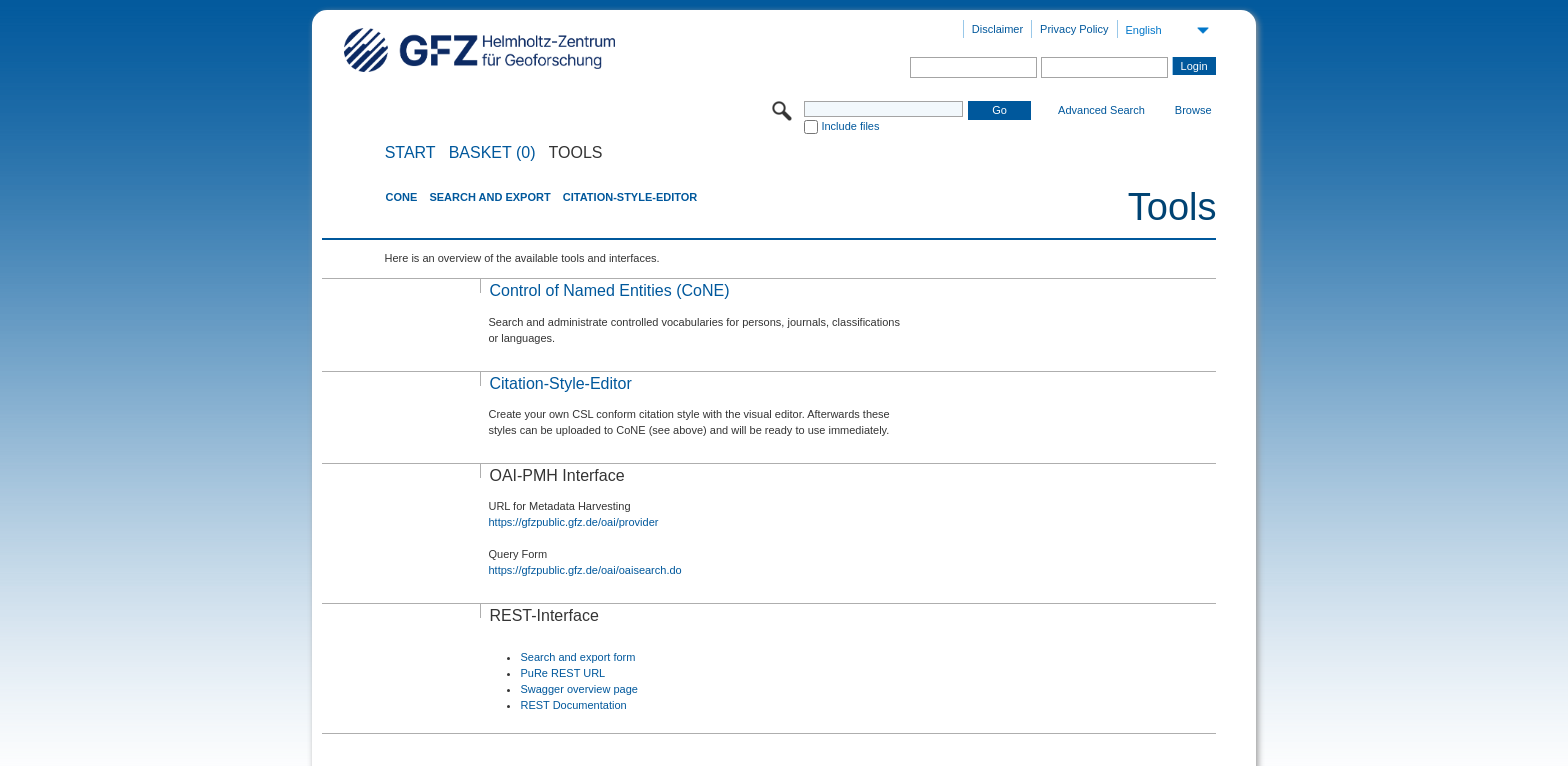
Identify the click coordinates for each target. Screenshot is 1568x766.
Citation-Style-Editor (630, 197)
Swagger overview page (578, 689)
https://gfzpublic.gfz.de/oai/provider (573, 522)
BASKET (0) (492, 153)
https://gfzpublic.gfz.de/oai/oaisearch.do (584, 570)
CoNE (401, 197)
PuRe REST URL (562, 673)
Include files (850, 126)
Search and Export (489, 197)
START (410, 153)
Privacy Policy (1074, 29)
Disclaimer (997, 29)
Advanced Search (1101, 110)
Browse (1193, 110)
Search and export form (577, 657)
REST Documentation (573, 705)
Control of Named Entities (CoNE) (609, 290)
